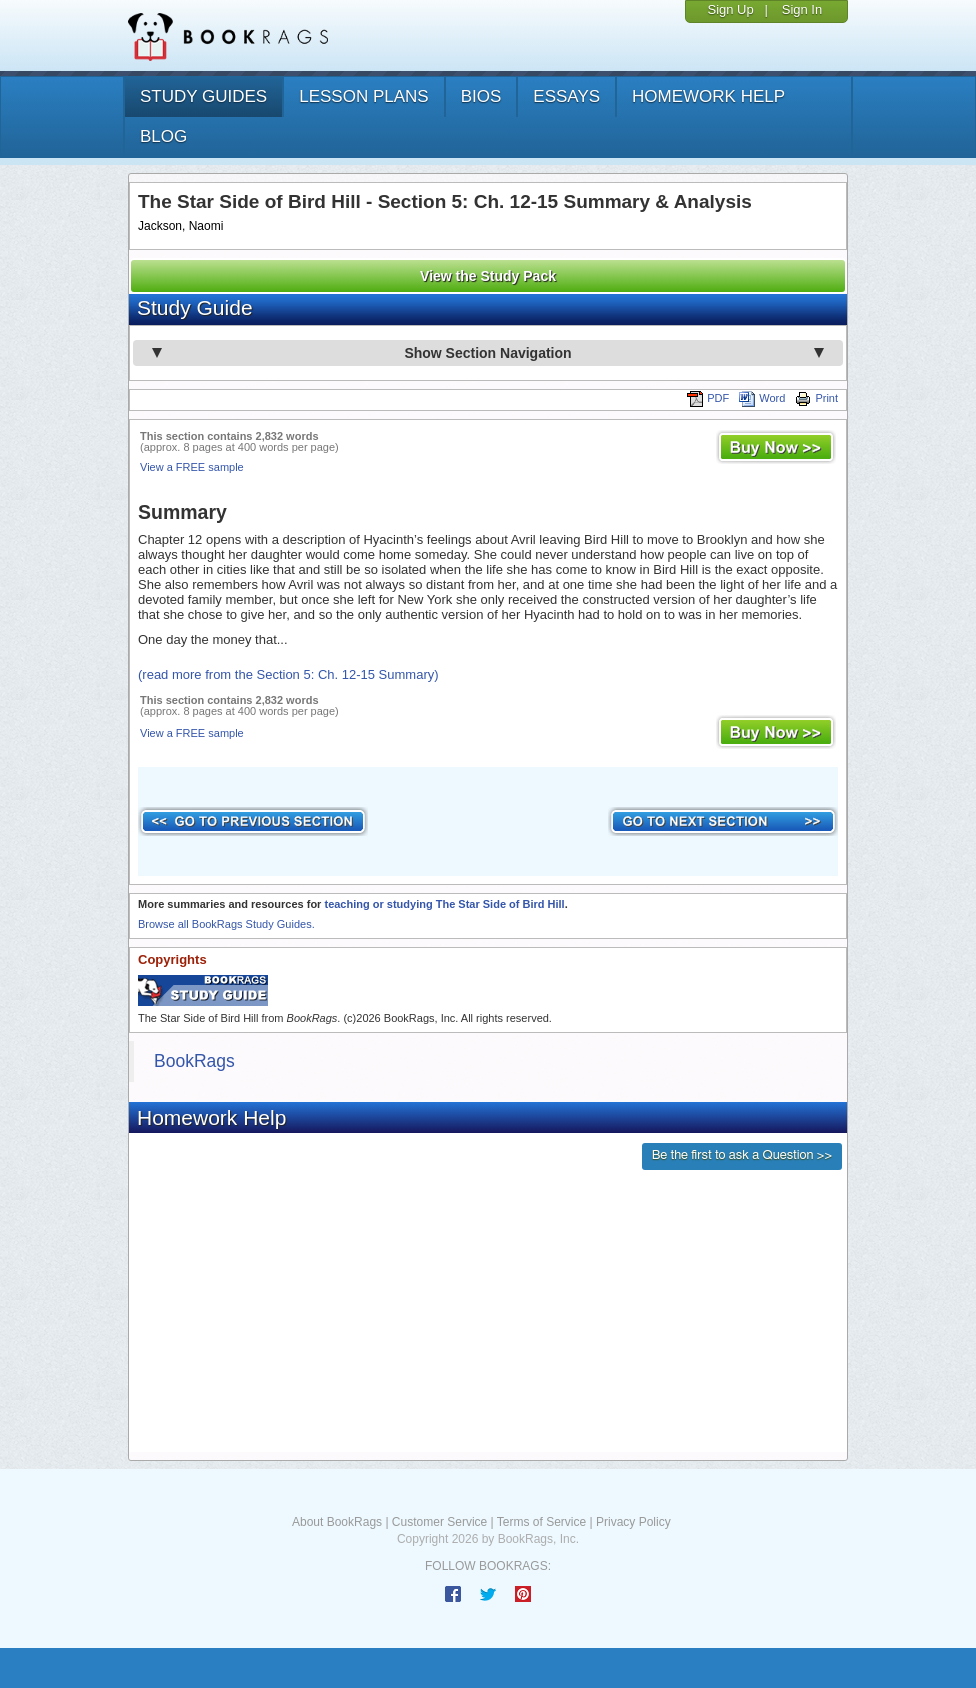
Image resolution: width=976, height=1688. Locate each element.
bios (481, 96)
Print (816, 398)
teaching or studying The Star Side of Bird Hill (444, 904)
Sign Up (730, 9)
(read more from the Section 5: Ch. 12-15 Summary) (288, 674)
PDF (708, 398)
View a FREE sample (192, 467)
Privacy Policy (633, 1522)
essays (566, 96)
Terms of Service (541, 1522)
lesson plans (363, 96)
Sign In (802, 9)
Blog (163, 136)
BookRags (194, 1061)
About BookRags (337, 1522)
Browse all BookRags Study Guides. (226, 924)
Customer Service (439, 1522)
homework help (708, 96)
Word (762, 398)
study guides (203, 96)
